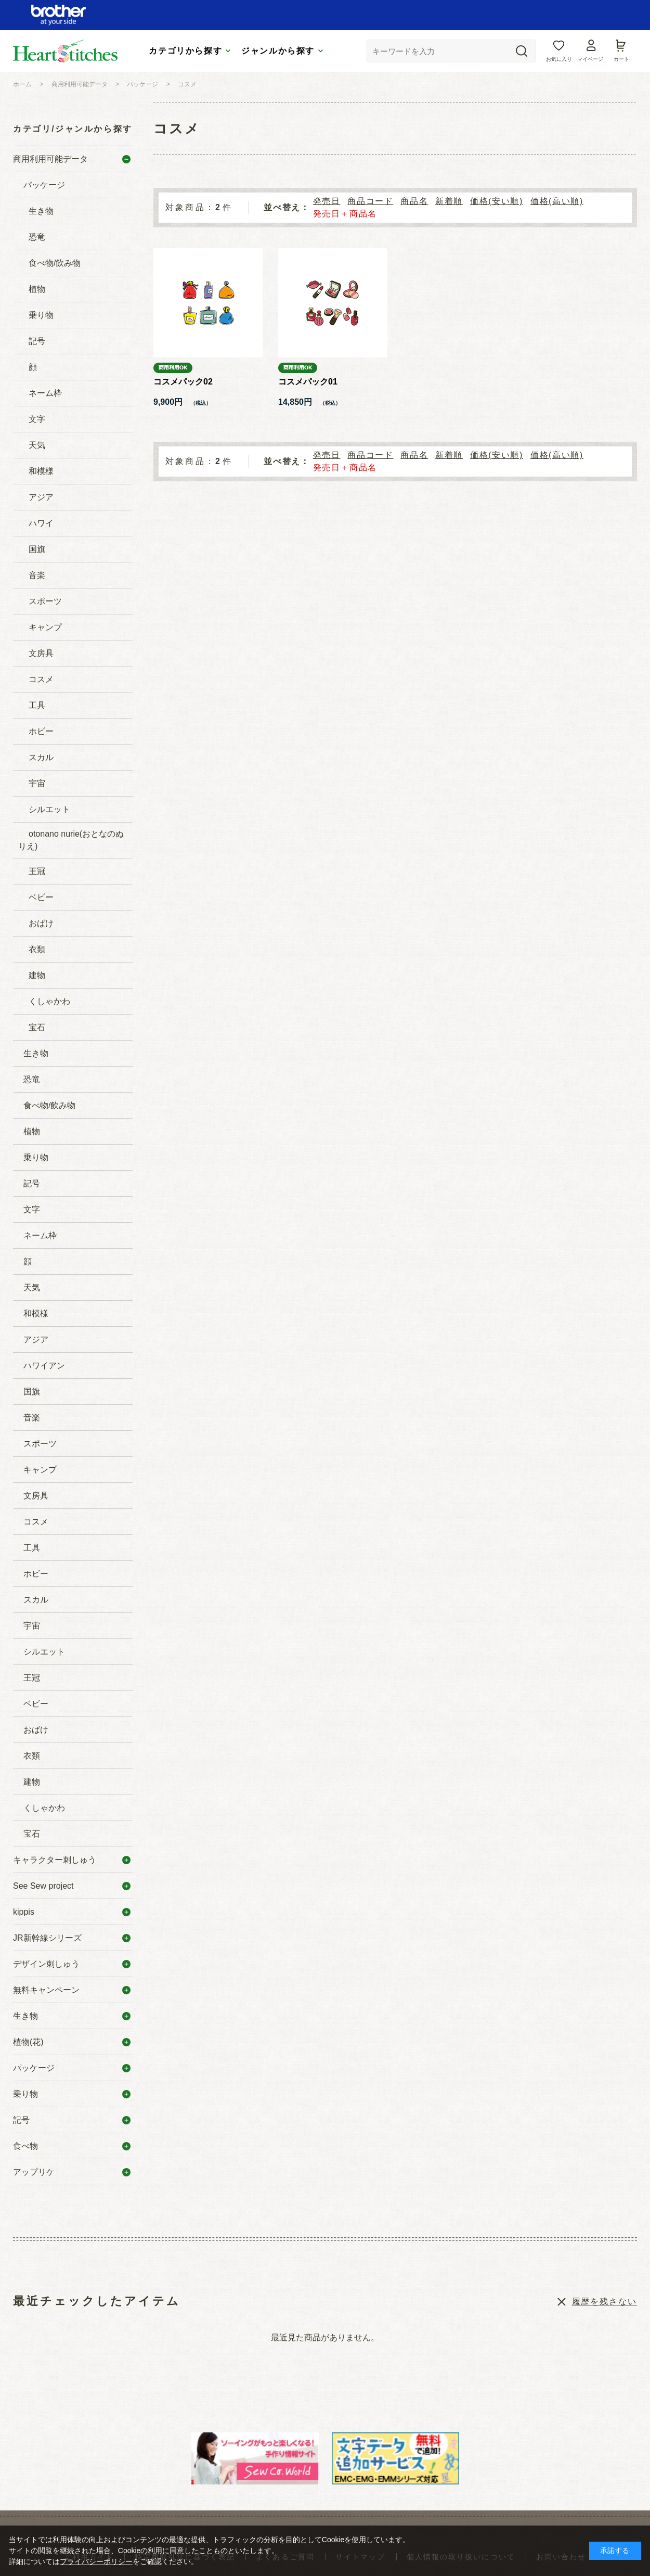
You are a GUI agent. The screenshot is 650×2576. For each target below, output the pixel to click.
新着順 (449, 201)
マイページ (590, 59)
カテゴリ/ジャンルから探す (73, 128)
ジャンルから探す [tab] (278, 50)
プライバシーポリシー (96, 2561)
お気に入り (559, 59)
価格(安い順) (496, 201)
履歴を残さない (604, 2301)
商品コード (370, 201)
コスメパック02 (183, 381)
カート (621, 59)
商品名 (414, 201)
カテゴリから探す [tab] (185, 50)
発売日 (327, 201)
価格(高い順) (556, 201)
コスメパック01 (307, 381)
